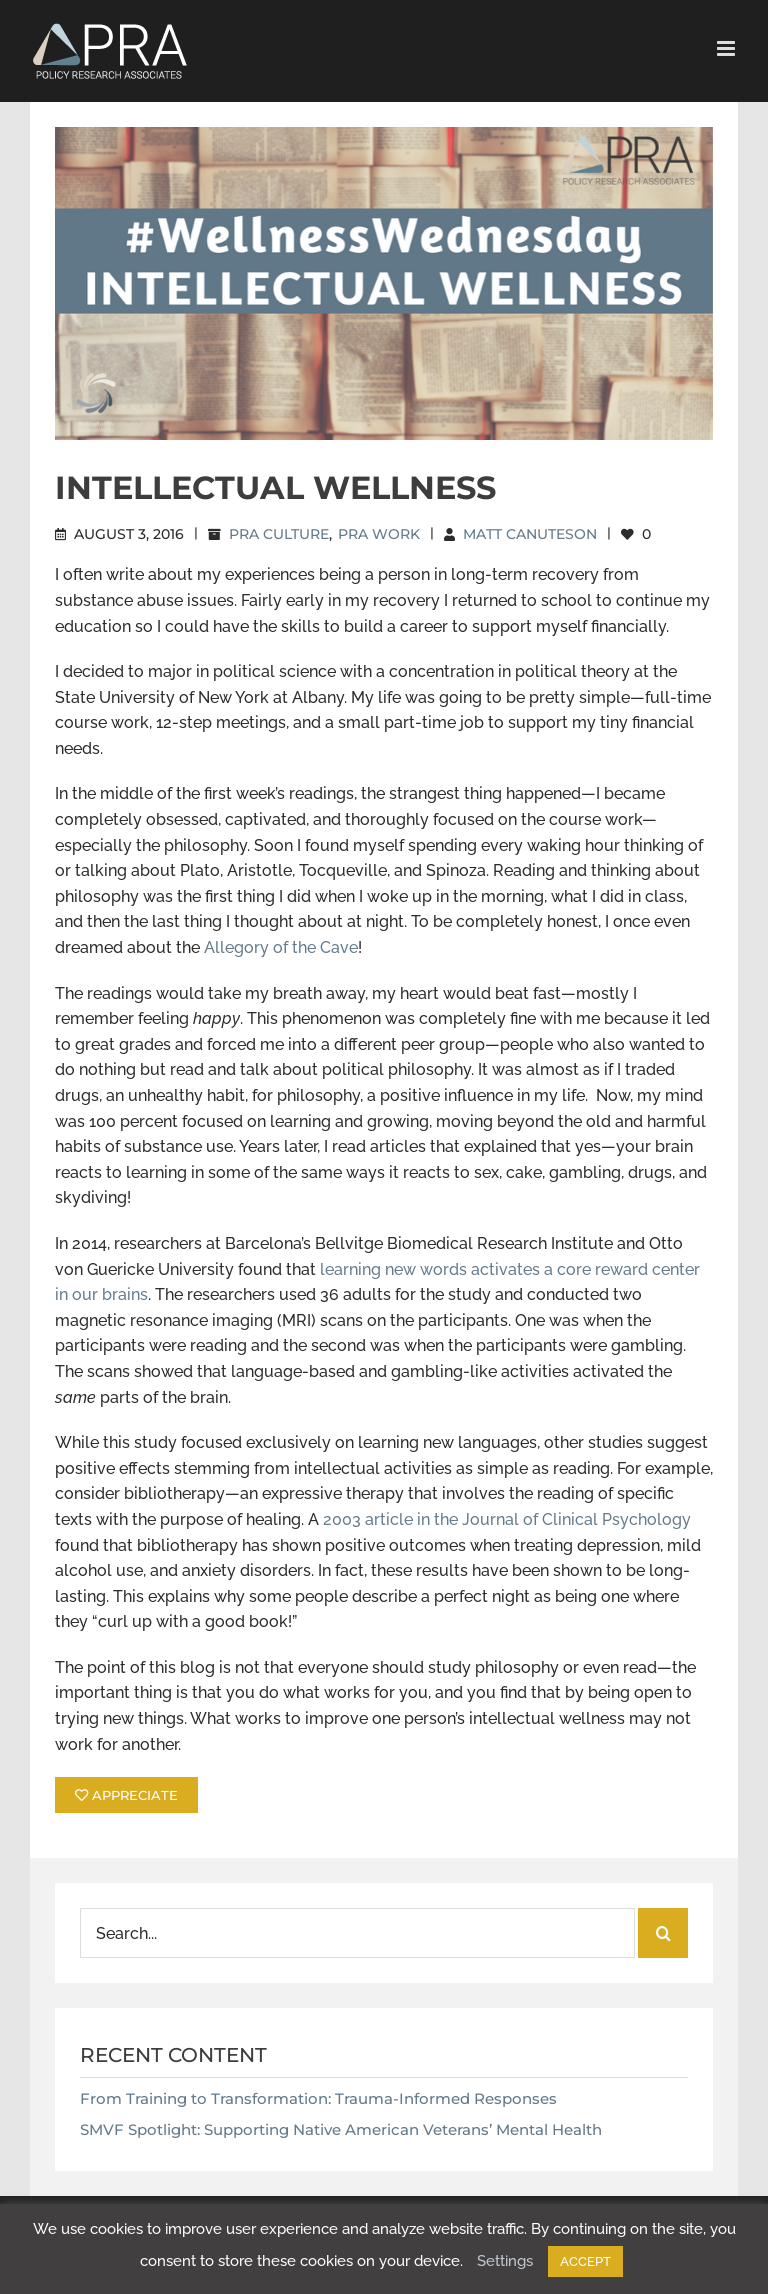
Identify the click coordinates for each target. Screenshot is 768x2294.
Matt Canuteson (530, 534)
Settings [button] (505, 2261)
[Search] (663, 1933)
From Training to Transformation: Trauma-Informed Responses (318, 2098)
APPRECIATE (126, 1795)
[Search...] (357, 1933)
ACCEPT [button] (585, 2261)
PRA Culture (279, 534)
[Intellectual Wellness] (384, 283)
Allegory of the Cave (281, 947)
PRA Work (379, 534)
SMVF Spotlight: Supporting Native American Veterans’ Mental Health (341, 2129)
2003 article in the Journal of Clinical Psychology (507, 1519)
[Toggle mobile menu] (727, 48)
